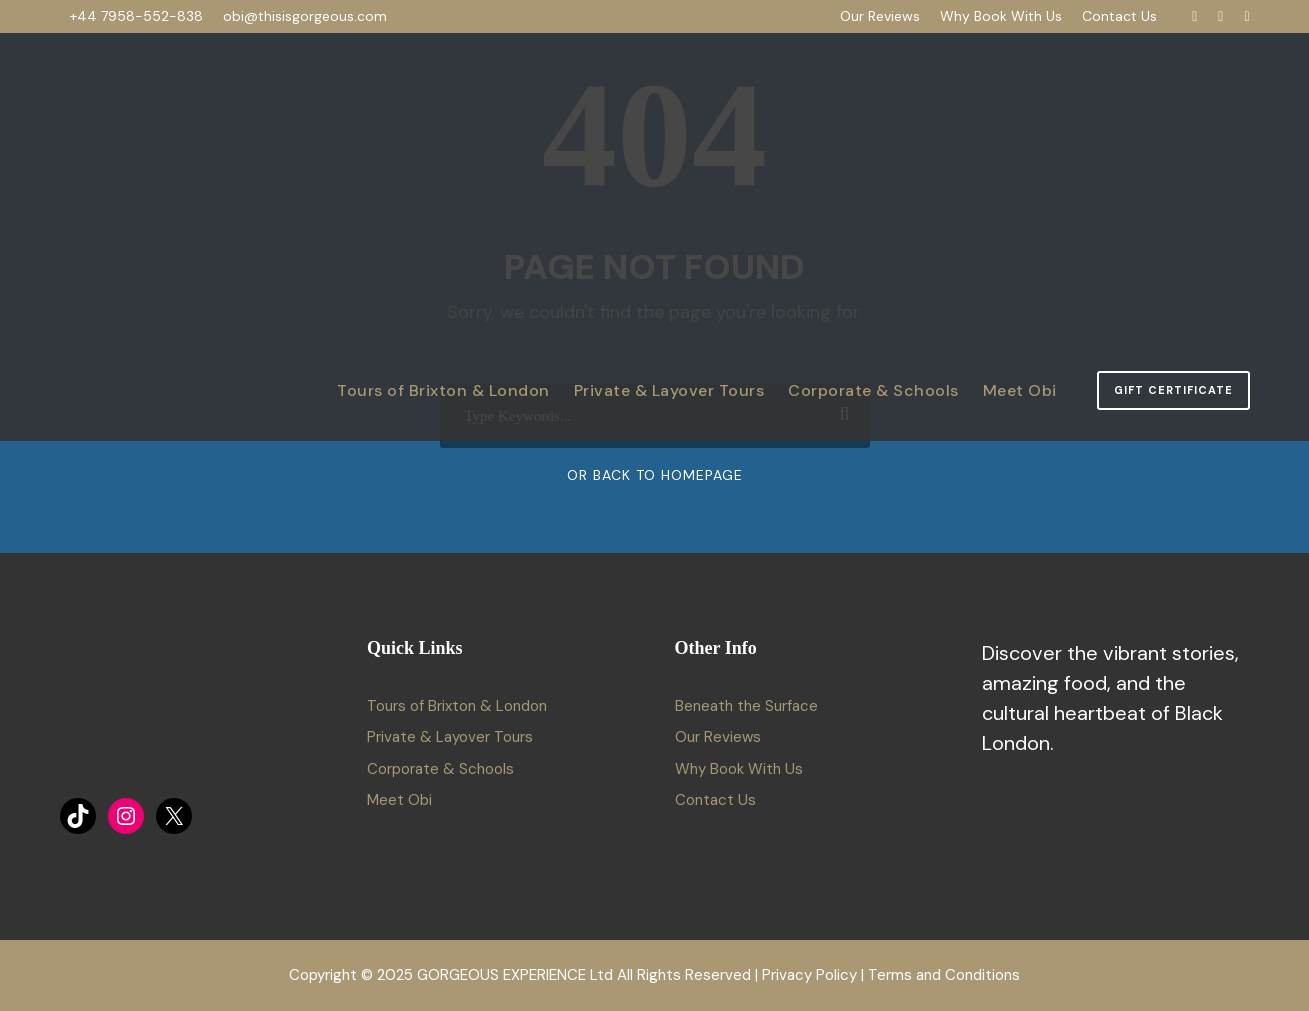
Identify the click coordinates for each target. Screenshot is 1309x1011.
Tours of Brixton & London (443, 390)
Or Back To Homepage (655, 475)
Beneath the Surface (746, 706)
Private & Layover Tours (669, 390)
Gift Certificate (1173, 390)
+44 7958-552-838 (136, 16)
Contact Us (1119, 16)
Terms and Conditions (944, 975)
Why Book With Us (1001, 16)
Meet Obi (1020, 390)
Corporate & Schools (873, 390)
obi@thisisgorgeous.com (305, 16)
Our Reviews (880, 16)
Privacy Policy (809, 975)
